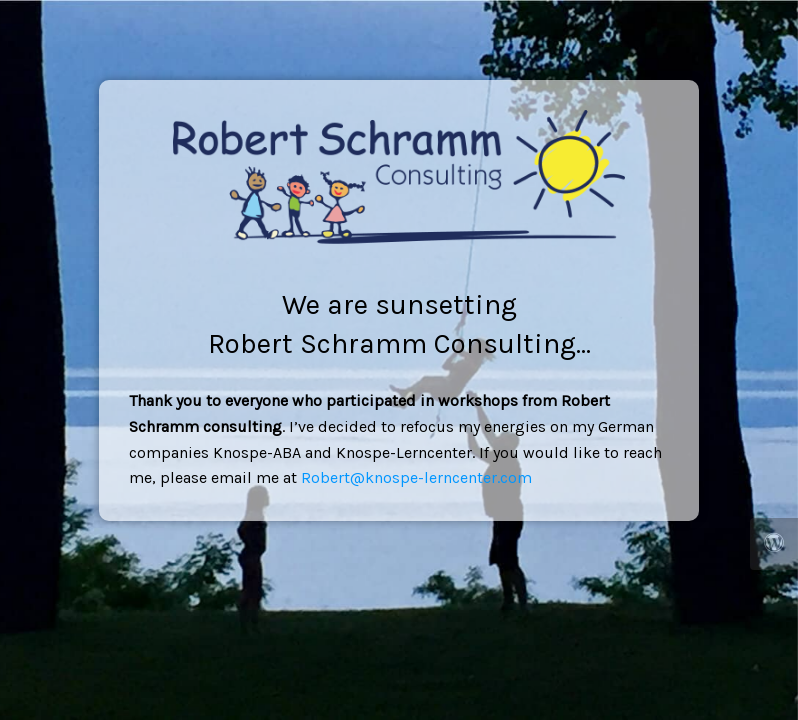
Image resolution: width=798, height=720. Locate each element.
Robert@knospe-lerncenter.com (416, 477)
